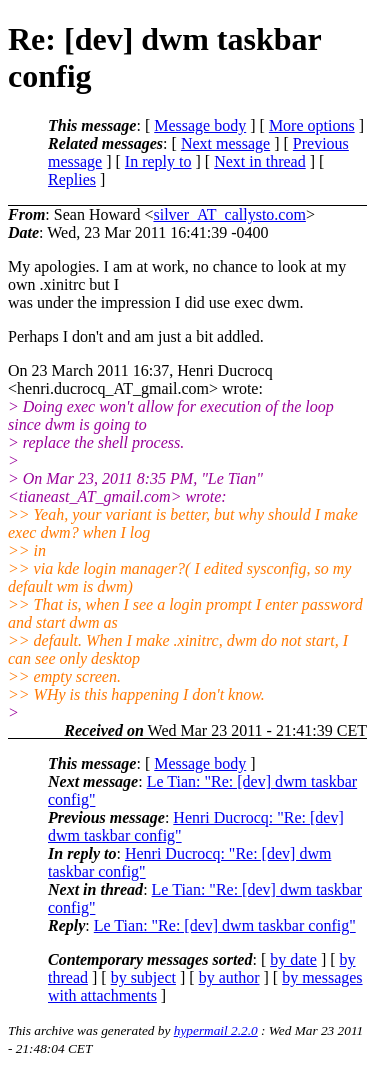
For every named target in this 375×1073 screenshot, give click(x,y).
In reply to (158, 161)
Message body (200, 125)
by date (293, 959)
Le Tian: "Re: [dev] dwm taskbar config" (225, 925)
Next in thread (260, 161)
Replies (72, 179)
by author (229, 977)
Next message (225, 143)
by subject (143, 977)
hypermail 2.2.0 (216, 1030)
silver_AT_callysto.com (229, 214)
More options (312, 125)
